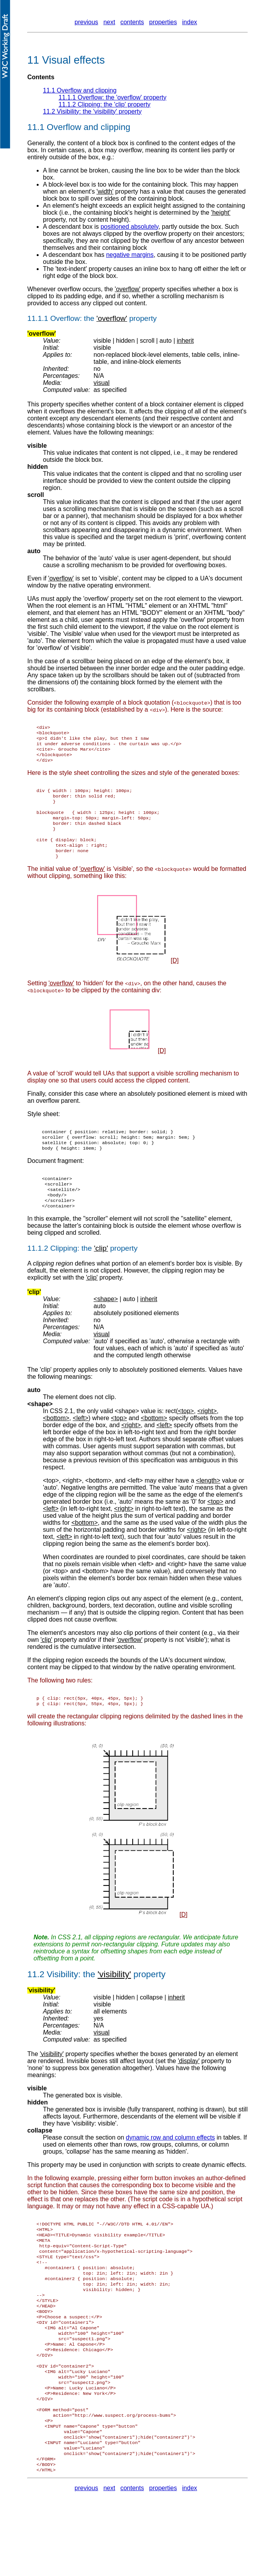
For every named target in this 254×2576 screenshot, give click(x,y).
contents (132, 22)
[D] (174, 977)
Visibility (62, 2003)
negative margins (130, 254)
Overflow (65, 318)
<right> (72, 1507)
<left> (135, 1507)
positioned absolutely (129, 226)
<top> (51, 1507)
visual (102, 382)
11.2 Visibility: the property (92, 111)
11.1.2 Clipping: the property (105, 104)
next (109, 22)
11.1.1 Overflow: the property (112, 97)
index (189, 22)
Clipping (63, 1275)
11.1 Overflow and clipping (80, 90)
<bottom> (98, 1507)
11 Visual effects (66, 60)
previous (86, 22)
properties (163, 22)
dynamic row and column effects (170, 2166)
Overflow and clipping (88, 127)
